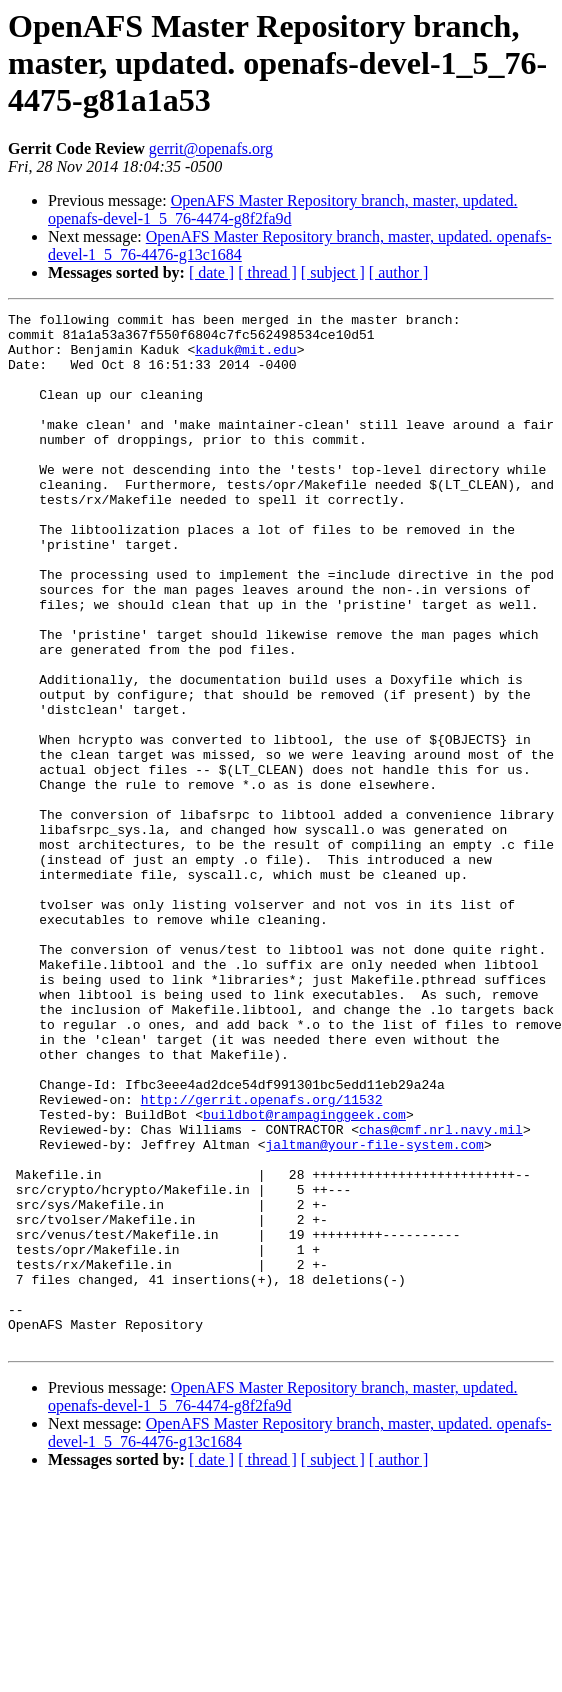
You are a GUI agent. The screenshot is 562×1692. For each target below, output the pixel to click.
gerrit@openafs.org (211, 148)
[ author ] (399, 272)
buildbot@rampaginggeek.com (304, 1276)
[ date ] (211, 272)
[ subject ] (333, 272)
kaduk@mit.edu (245, 358)
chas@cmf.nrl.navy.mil (441, 1294)
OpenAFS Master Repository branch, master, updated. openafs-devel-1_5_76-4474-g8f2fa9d (283, 209)
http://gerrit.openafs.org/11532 (262, 1258)
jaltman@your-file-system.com (374, 1312)
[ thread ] (267, 272)
